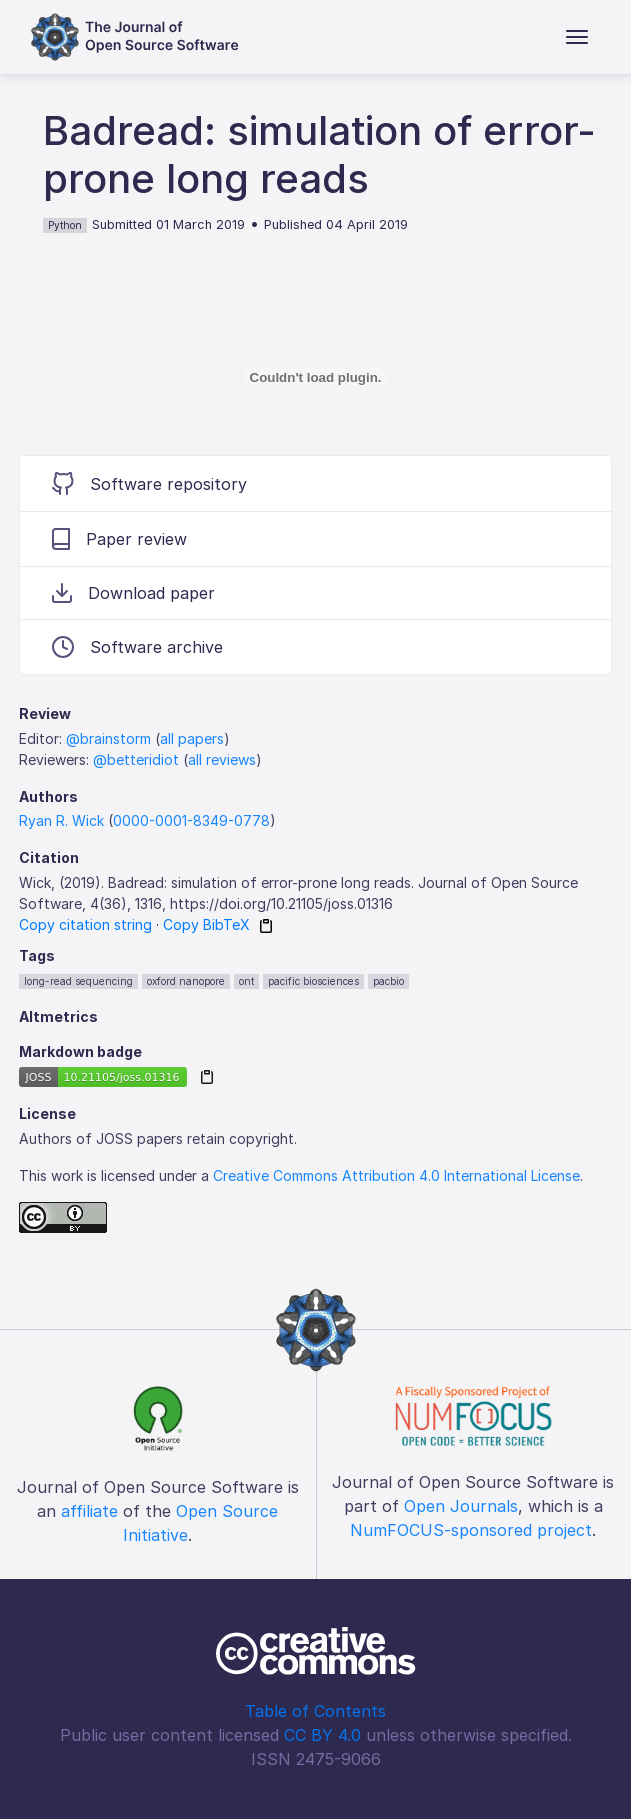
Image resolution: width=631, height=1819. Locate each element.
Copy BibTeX (206, 924)
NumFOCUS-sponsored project (471, 1530)
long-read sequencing (78, 981)
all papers (192, 738)
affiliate (89, 1511)
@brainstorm (108, 738)
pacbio (388, 981)
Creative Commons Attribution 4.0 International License (396, 1175)
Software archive (137, 647)
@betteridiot (136, 759)
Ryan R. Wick (61, 820)
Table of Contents (315, 1711)
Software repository (149, 483)
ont (246, 981)
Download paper (133, 593)
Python (65, 225)
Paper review (119, 539)
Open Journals (461, 1506)
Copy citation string (85, 924)
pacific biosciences (313, 981)
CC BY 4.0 (322, 1735)
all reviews (222, 759)
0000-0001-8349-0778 (191, 820)
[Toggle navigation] (577, 37)
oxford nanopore (186, 981)
